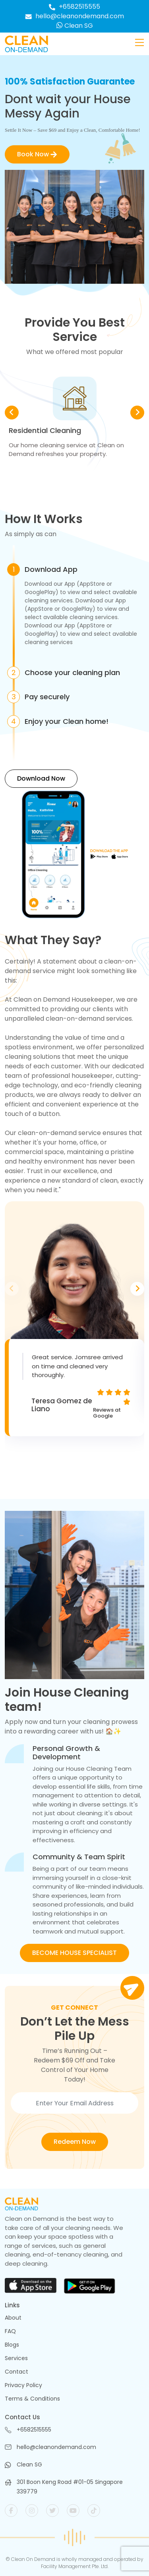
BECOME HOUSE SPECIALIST (74, 1952)
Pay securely (47, 697)
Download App (51, 569)
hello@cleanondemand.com (74, 16)
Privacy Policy (23, 2385)
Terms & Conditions (32, 2399)
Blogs (12, 2345)
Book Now (37, 154)
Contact (16, 2372)
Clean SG (74, 25)
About (13, 2318)
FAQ (10, 2331)
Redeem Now (75, 2141)
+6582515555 (74, 6)
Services (16, 2358)
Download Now (41, 778)
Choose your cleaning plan (72, 672)
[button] (137, 412)
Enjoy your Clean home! (66, 721)
